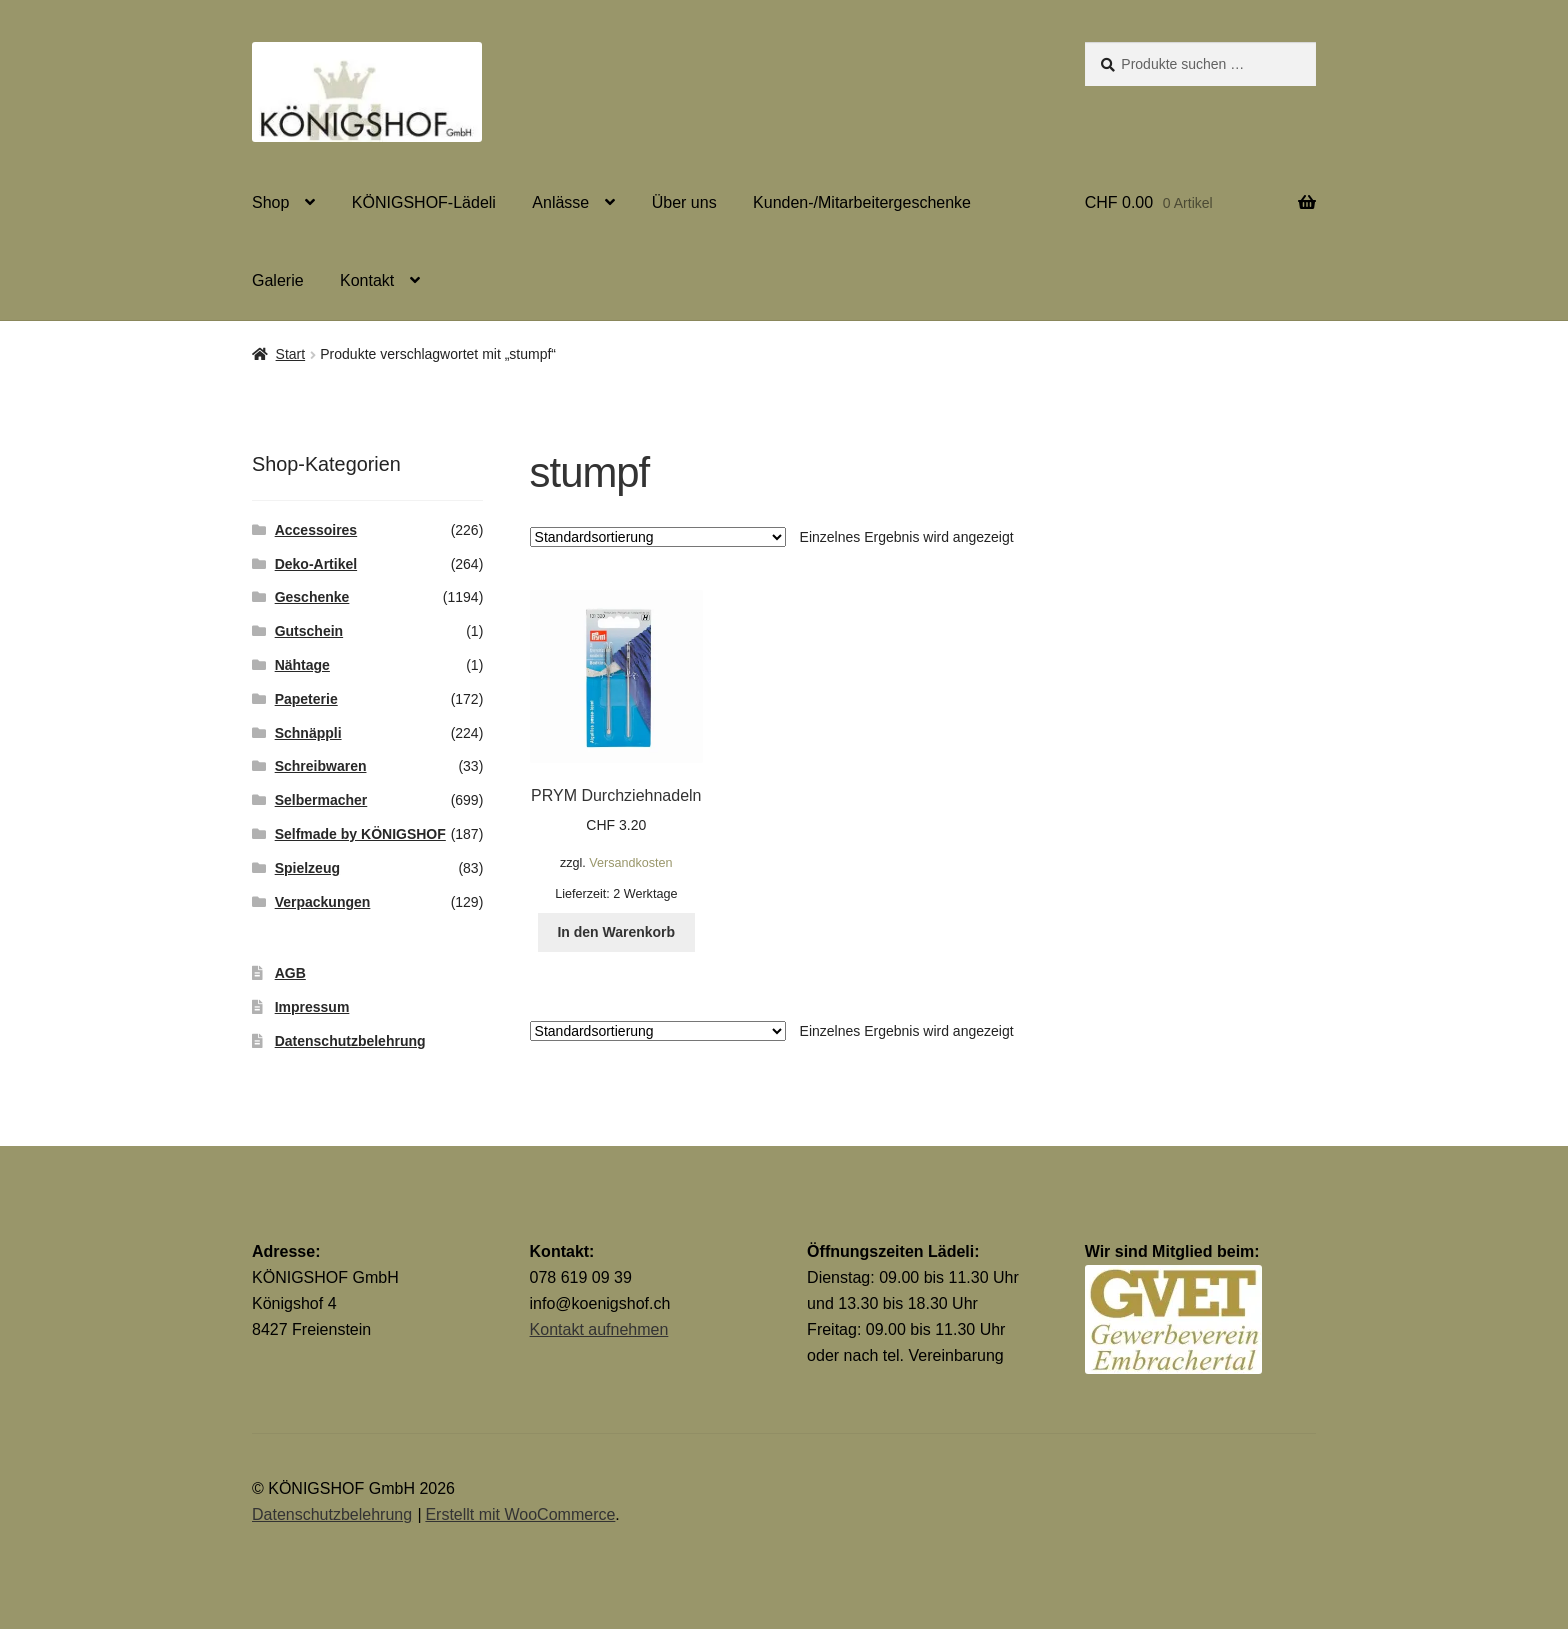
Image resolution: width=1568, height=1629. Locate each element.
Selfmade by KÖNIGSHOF (360, 834)
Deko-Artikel (316, 564)
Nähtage (302, 665)
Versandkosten (630, 863)
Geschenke (312, 597)
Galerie (278, 280)
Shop (270, 202)
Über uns (684, 202)
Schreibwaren (321, 766)
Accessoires (316, 530)
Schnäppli (308, 733)
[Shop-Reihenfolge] (658, 537)
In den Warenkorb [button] (616, 932)
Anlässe (560, 202)
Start (291, 354)
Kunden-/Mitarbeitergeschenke (862, 202)
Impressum (312, 1007)
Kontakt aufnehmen (599, 1329)
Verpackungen (323, 902)
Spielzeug (307, 868)
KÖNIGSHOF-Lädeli (424, 202)
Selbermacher (321, 800)
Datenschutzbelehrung (350, 1041)
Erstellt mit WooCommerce (520, 1514)
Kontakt (367, 280)
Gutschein (309, 631)
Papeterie (306, 699)
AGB (290, 973)
